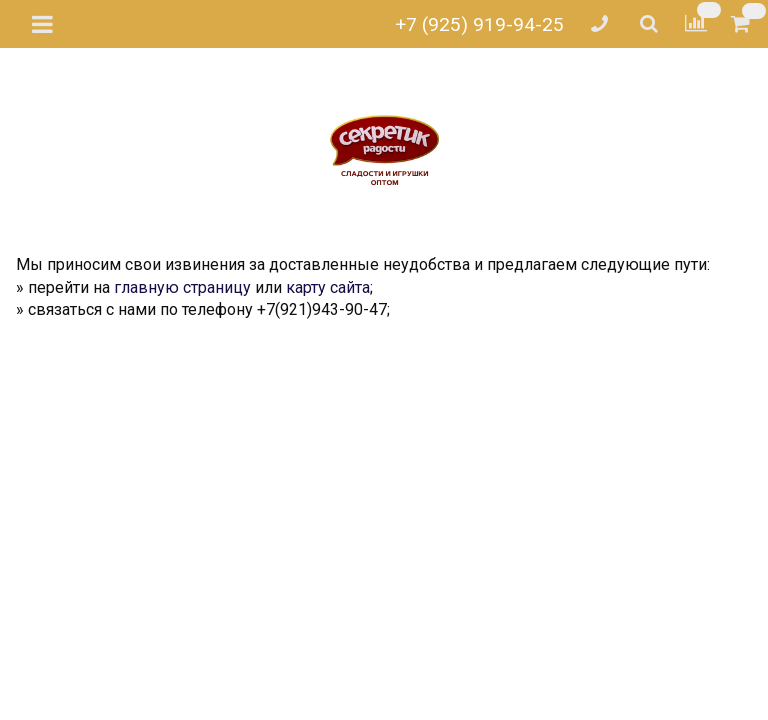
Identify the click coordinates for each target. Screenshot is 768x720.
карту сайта (328, 287)
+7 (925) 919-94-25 (479, 24)
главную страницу (182, 287)
